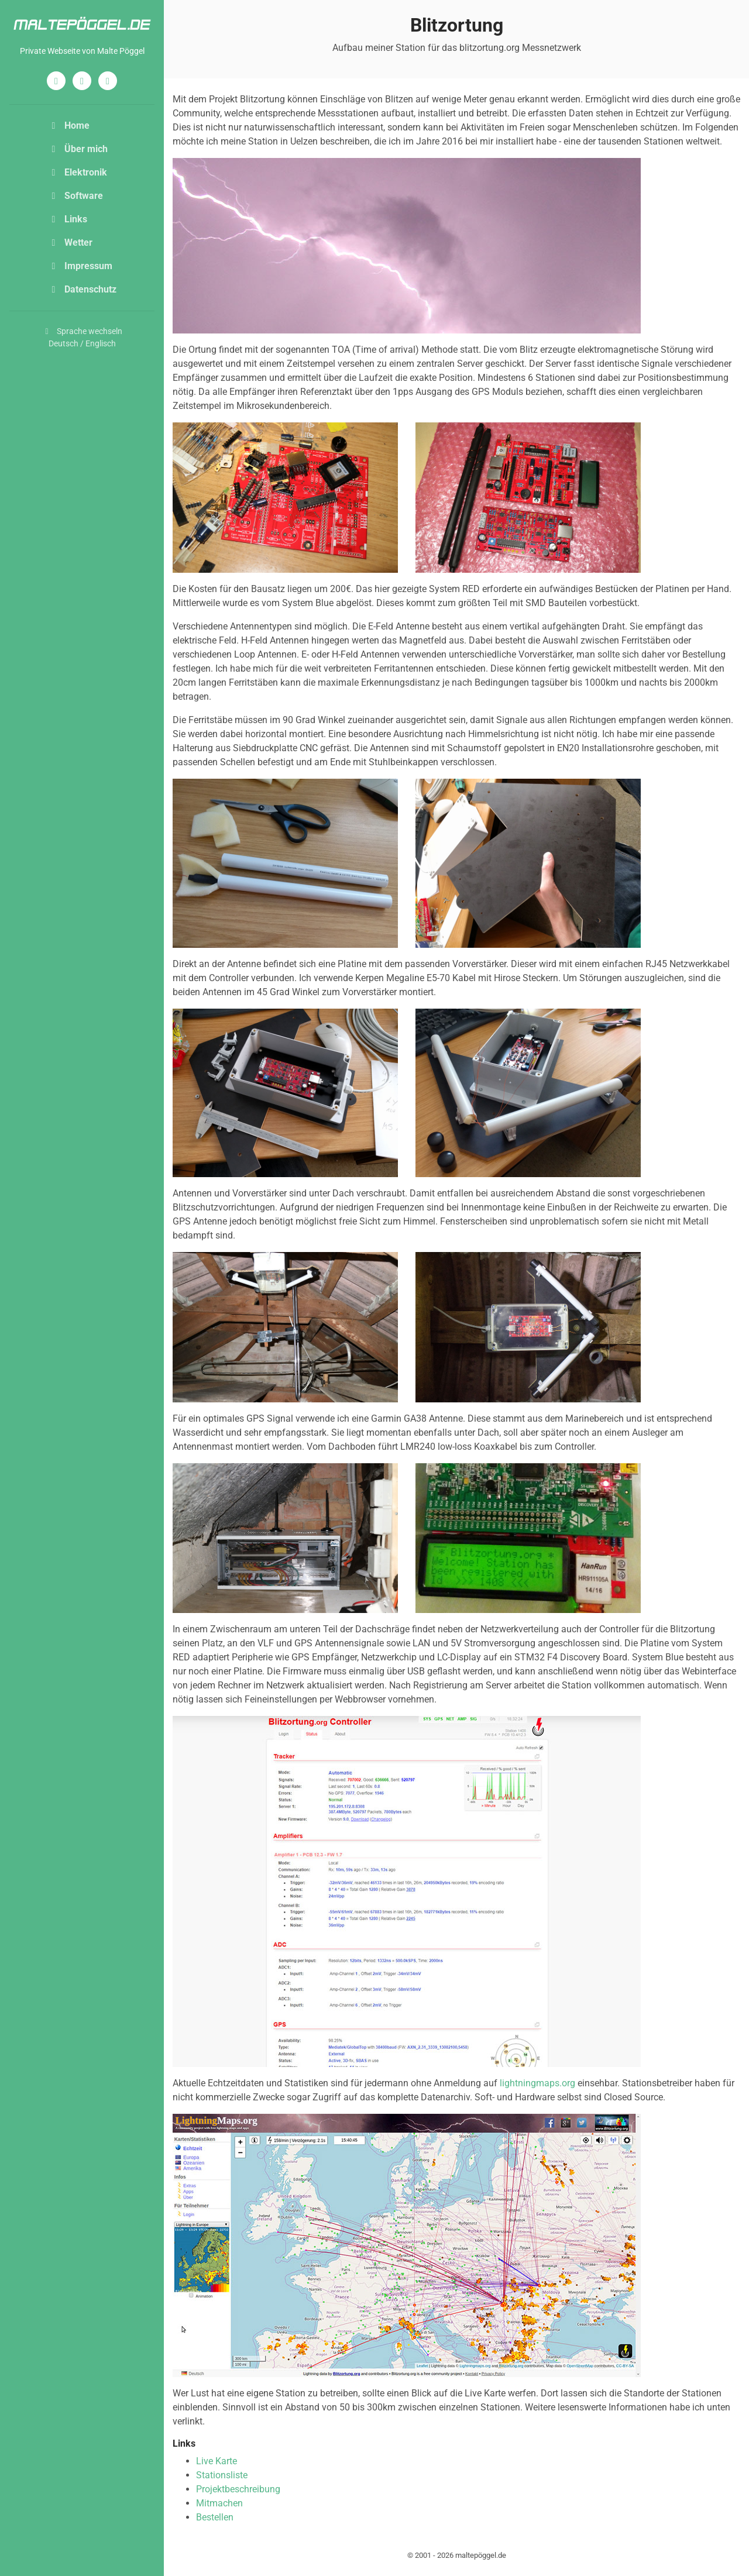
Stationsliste (222, 2475)
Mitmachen (219, 2503)
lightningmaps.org (537, 2083)
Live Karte (216, 2461)
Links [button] (67, 219)
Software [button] (75, 195)
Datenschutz (82, 289)
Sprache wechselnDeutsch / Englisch (82, 337)
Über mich (78, 148)
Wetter (70, 242)
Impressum (80, 265)
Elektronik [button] (77, 172)
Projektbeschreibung (238, 2489)
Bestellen (214, 2517)
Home (69, 125)
